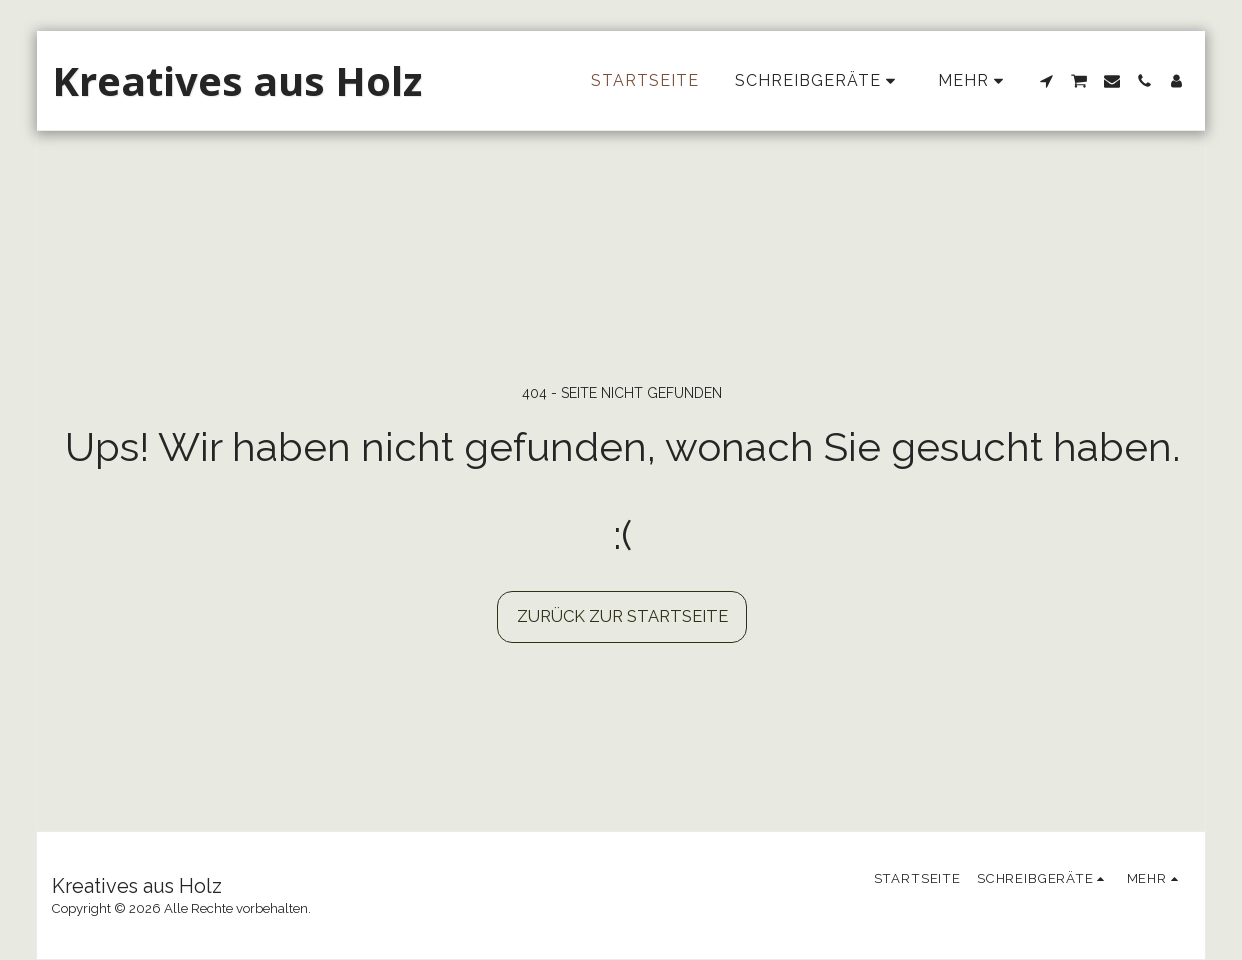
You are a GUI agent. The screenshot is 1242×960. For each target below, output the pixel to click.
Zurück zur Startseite (622, 616)
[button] (1046, 81)
